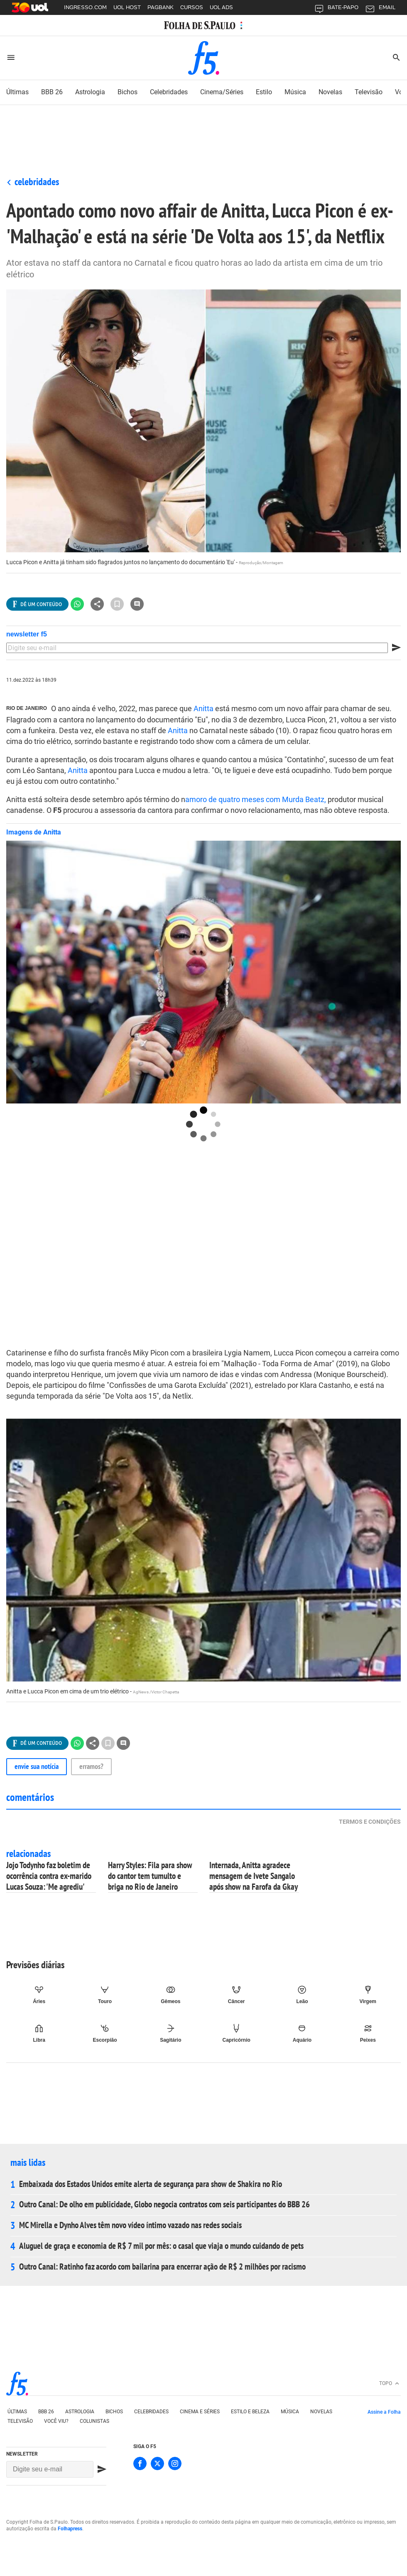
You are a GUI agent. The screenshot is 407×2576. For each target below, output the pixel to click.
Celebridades (37, 181)
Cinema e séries (200, 2412)
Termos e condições (370, 1821)
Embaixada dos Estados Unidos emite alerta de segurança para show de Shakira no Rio (150, 2184)
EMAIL (380, 9)
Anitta (203, 708)
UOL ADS (221, 7)
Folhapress (70, 2529)
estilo (264, 92)
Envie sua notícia (37, 1766)
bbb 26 (46, 2412)
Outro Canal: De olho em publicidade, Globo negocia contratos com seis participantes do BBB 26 (164, 2204)
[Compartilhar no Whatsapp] (77, 604)
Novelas (321, 2412)
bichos (127, 92)
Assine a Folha (384, 2412)
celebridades (169, 92)
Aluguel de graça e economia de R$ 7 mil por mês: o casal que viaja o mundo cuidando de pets (161, 2246)
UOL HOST (127, 7)
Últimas (17, 2412)
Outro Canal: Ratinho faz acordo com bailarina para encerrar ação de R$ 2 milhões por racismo (162, 2266)
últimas (17, 92)
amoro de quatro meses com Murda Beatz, (256, 799)
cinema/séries (221, 92)
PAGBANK (160, 7)
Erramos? (91, 1766)
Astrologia (79, 2412)
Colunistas (94, 2421)
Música (290, 2412)
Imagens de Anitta (33, 832)
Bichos (114, 2412)
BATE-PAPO (336, 9)
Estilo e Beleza (250, 2412)
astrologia (90, 92)
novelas (330, 92)
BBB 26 (52, 92)
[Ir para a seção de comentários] (137, 604)
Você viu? (56, 2421)
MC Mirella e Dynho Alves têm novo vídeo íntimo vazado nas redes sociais (130, 2225)
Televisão (368, 92)
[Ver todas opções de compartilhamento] (37, 604)
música (295, 92)
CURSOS (191, 7)
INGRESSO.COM (85, 7)
